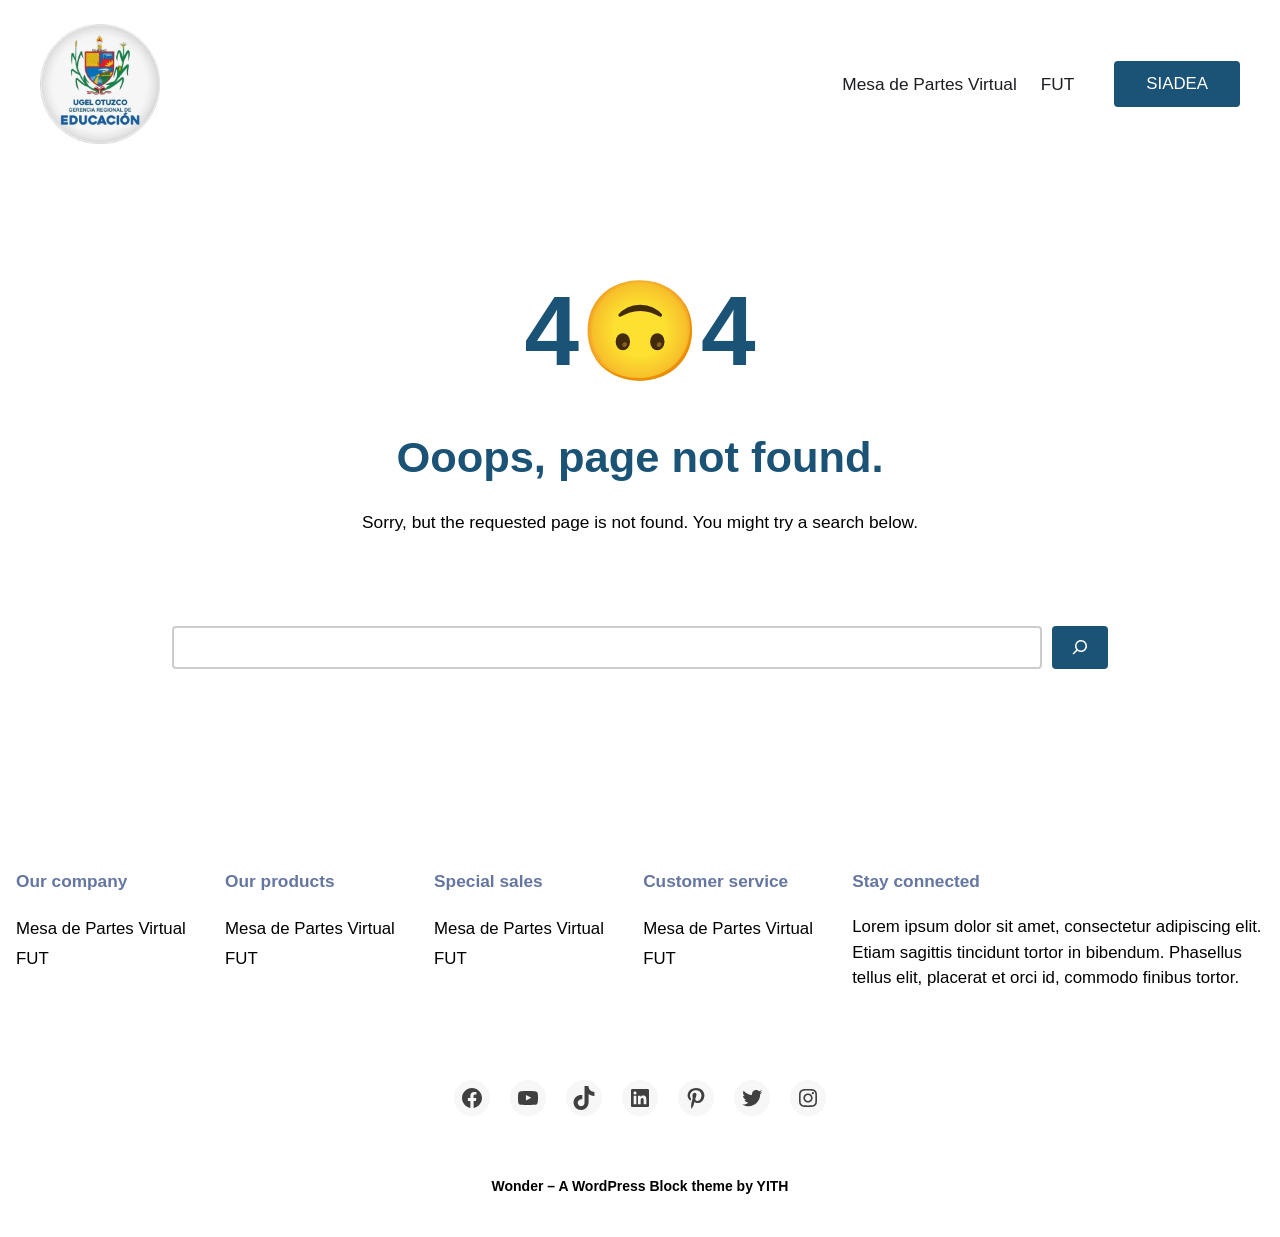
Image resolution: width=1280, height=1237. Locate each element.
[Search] (1080, 647)
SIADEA (1177, 83)
